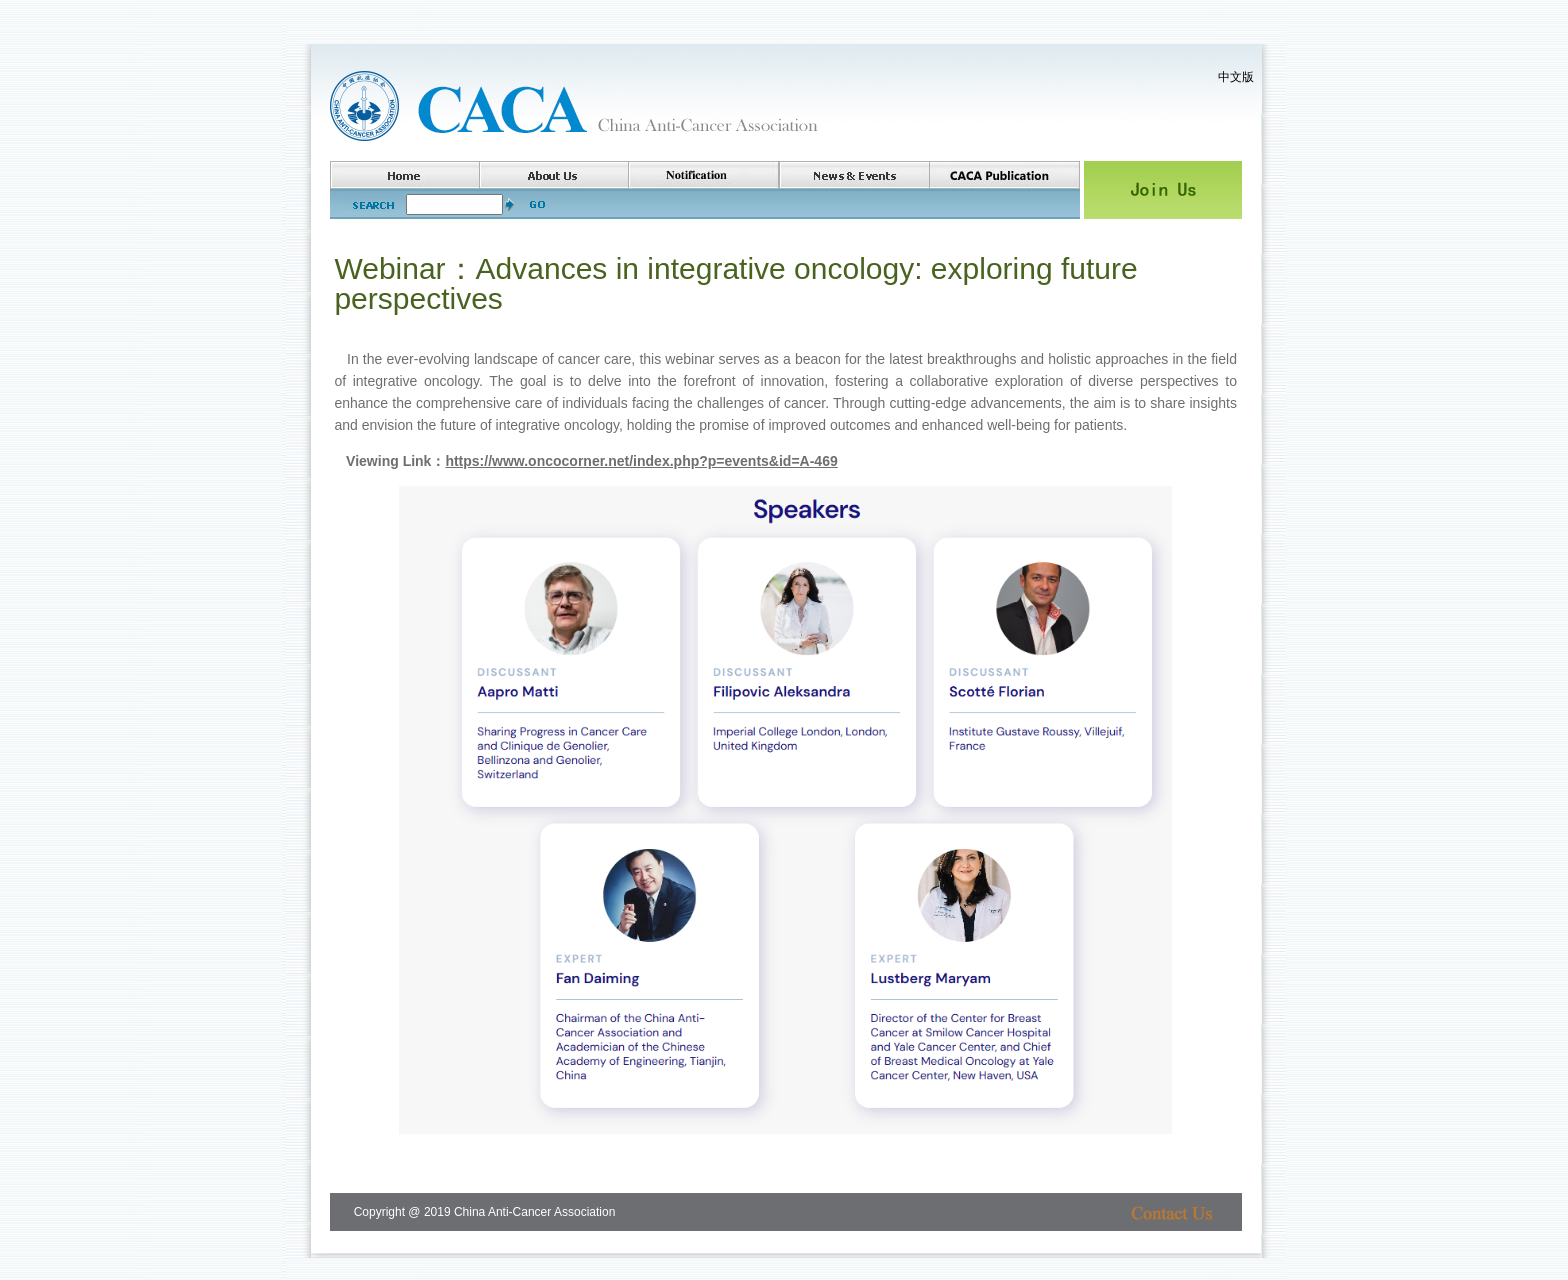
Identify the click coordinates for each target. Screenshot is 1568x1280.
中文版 (1236, 77)
